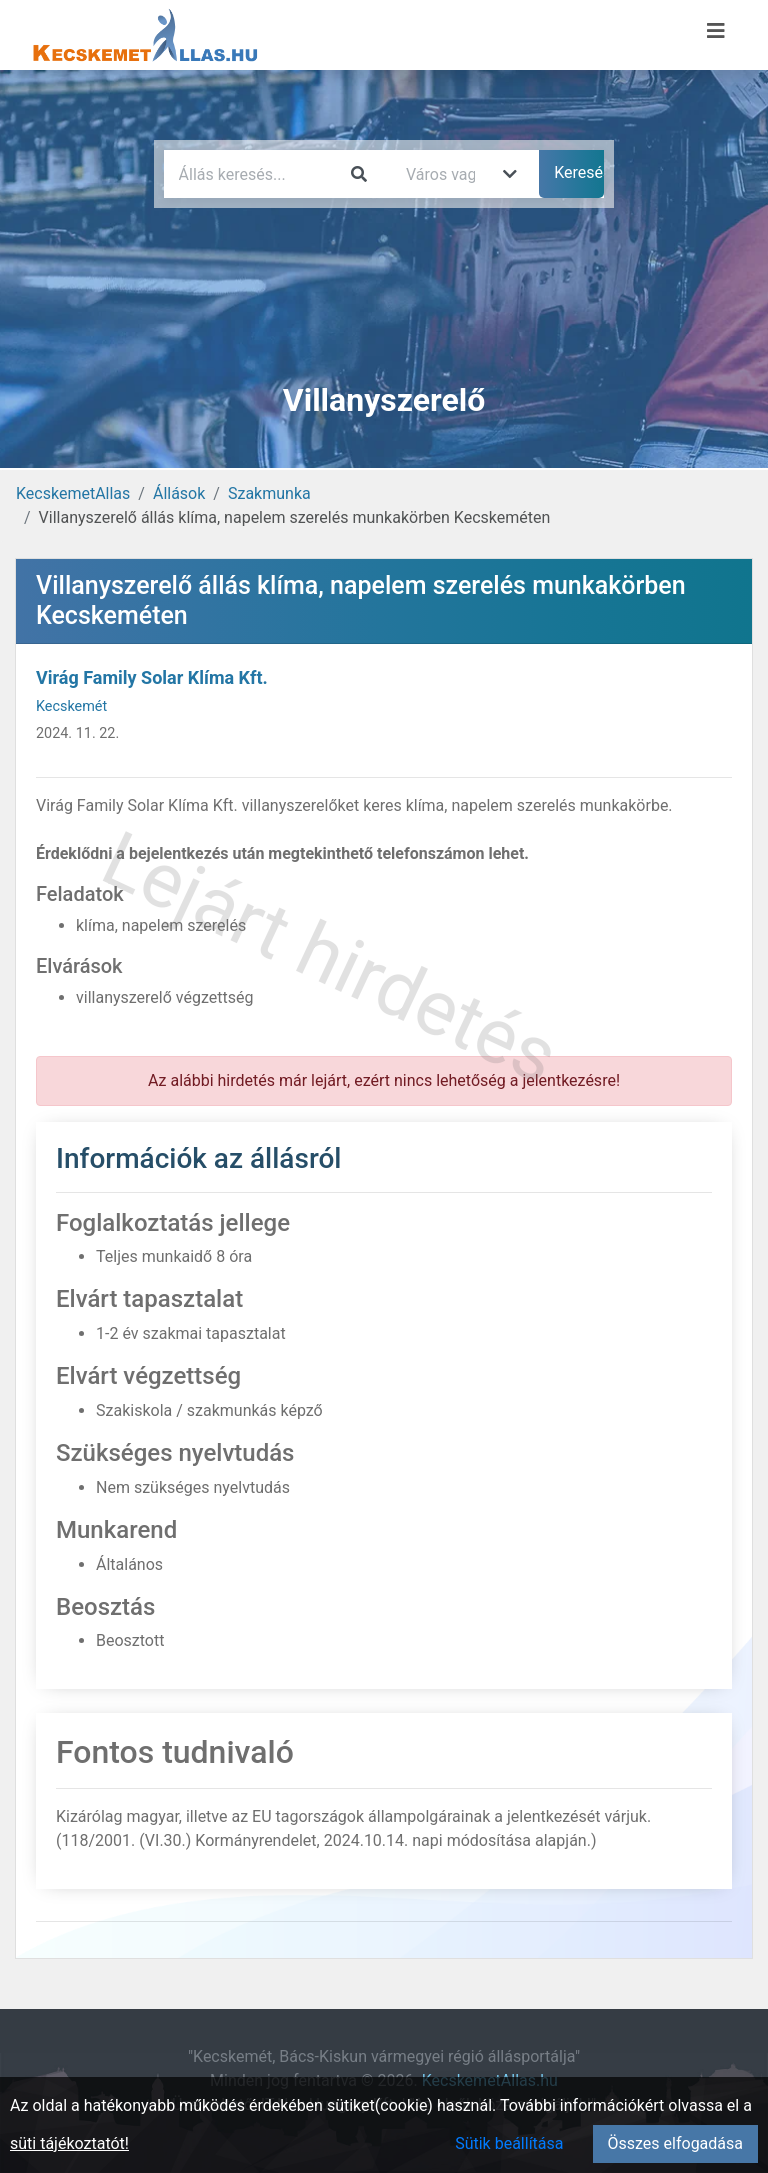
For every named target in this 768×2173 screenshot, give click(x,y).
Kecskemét (71, 706)
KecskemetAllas (73, 493)
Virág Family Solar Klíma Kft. (152, 677)
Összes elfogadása (675, 2143)
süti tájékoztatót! (69, 2143)
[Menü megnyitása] (716, 31)
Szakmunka (269, 493)
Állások (179, 493)
